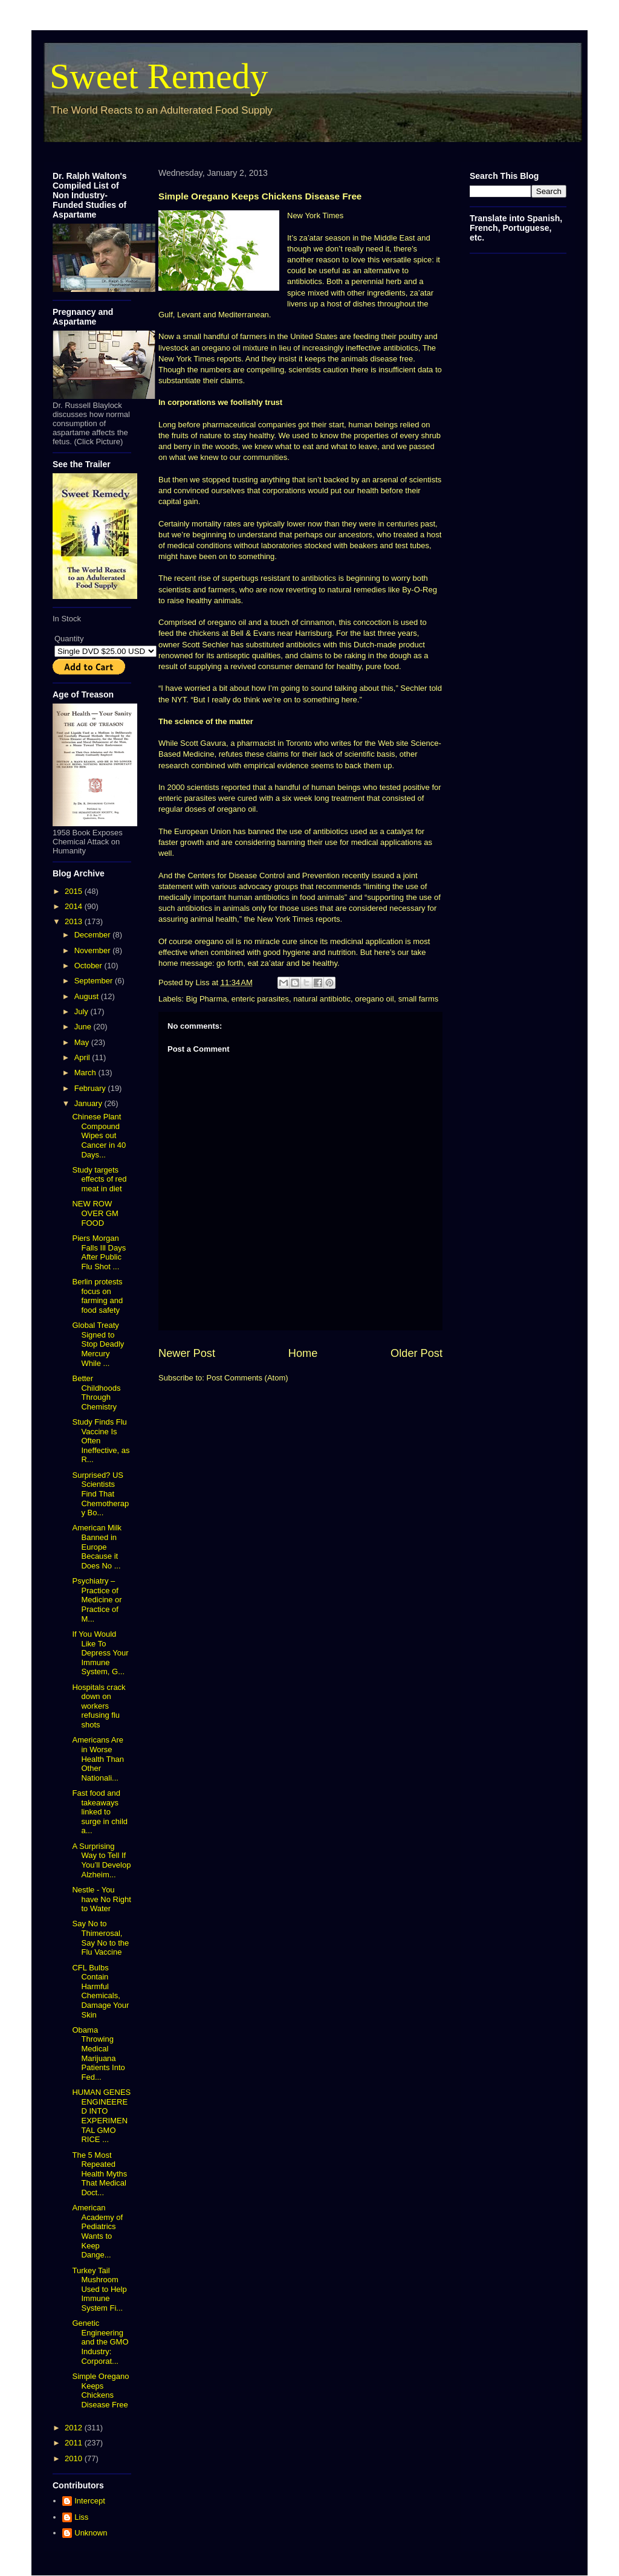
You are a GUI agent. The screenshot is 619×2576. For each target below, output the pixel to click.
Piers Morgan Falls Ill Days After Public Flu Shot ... (99, 1252)
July (82, 1011)
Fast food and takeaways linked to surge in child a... (100, 1811)
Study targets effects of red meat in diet (99, 1179)
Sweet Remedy (159, 76)
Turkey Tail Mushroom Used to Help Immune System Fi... (99, 2289)
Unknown (90, 2532)
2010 (75, 2458)
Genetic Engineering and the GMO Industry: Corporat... (100, 2342)
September (94, 980)
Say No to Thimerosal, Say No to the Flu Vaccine (100, 1937)
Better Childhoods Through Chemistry (96, 1392)
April (83, 1057)
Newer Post (186, 1353)
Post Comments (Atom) (247, 1377)
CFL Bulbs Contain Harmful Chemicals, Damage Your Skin (100, 1991)
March (86, 1072)
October (89, 965)
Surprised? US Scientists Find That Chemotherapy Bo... (100, 1494)
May (82, 1042)
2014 (75, 906)
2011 (75, 2442)
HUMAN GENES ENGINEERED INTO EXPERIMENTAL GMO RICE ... (101, 2116)
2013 (75, 921)
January (89, 1103)
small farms (418, 998)
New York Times (315, 215)
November (93, 950)
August (87, 996)
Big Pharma (206, 998)
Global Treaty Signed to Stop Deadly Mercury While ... (98, 1344)
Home (303, 1353)
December (93, 934)
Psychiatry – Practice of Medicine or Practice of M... (97, 1599)
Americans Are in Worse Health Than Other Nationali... (98, 1758)
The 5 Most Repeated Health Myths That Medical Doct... (99, 2173)
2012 (75, 2427)
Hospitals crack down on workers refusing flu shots (98, 1706)
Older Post (416, 1353)
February (91, 1088)
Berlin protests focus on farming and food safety (97, 1296)
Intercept (89, 2500)
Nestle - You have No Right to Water (101, 1899)
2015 (75, 891)
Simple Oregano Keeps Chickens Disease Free (100, 2390)
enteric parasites (260, 998)
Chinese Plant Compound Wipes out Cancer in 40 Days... (99, 1135)
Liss (81, 2517)
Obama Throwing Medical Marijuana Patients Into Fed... (98, 2053)
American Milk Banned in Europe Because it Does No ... (97, 1546)
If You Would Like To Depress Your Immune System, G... (100, 1652)
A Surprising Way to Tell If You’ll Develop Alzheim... (101, 1860)
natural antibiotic (322, 998)
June (84, 1026)
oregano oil (374, 998)
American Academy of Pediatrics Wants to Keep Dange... (97, 2231)
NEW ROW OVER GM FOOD (95, 1213)
